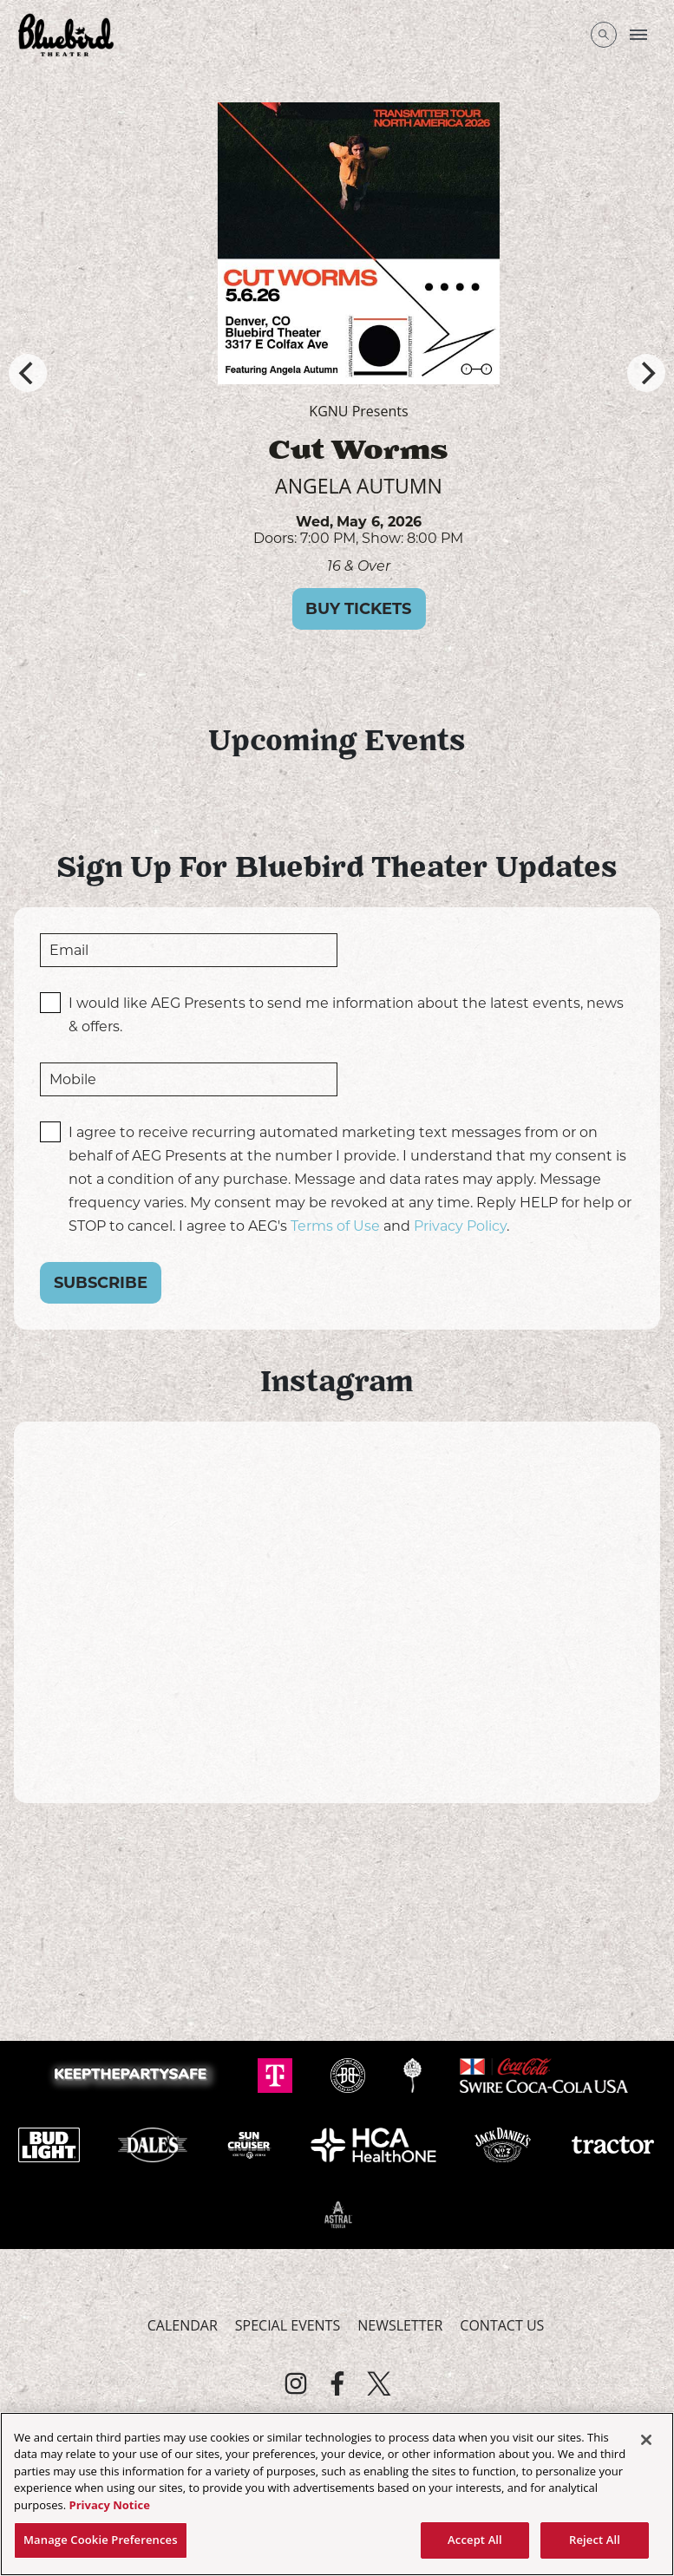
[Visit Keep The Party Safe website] (134, 2073)
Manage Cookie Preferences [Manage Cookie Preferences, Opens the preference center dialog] (100, 2539)
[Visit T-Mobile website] (276, 2073)
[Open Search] (604, 35)
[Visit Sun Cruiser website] (251, 2143)
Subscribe (100, 1282)
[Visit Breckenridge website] (349, 2073)
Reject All (594, 2539)
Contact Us (502, 2325)
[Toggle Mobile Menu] (638, 34)
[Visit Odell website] (414, 2073)
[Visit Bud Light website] (51, 2143)
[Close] (646, 2440)
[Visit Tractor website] (612, 2143)
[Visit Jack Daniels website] (504, 2143)
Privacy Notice (109, 2505)
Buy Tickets (428, 608)
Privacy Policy (460, 1226)
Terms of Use (335, 1226)
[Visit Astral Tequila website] (337, 2212)
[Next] (646, 373)
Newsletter (399, 2325)
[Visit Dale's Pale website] (154, 2143)
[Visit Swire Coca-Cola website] (543, 2073)
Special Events (287, 2325)
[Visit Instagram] (295, 2383)
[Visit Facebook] (337, 2383)
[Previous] (28, 373)
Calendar (182, 2325)
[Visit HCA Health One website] (375, 2143)
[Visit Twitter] (379, 2383)
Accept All (475, 2539)
